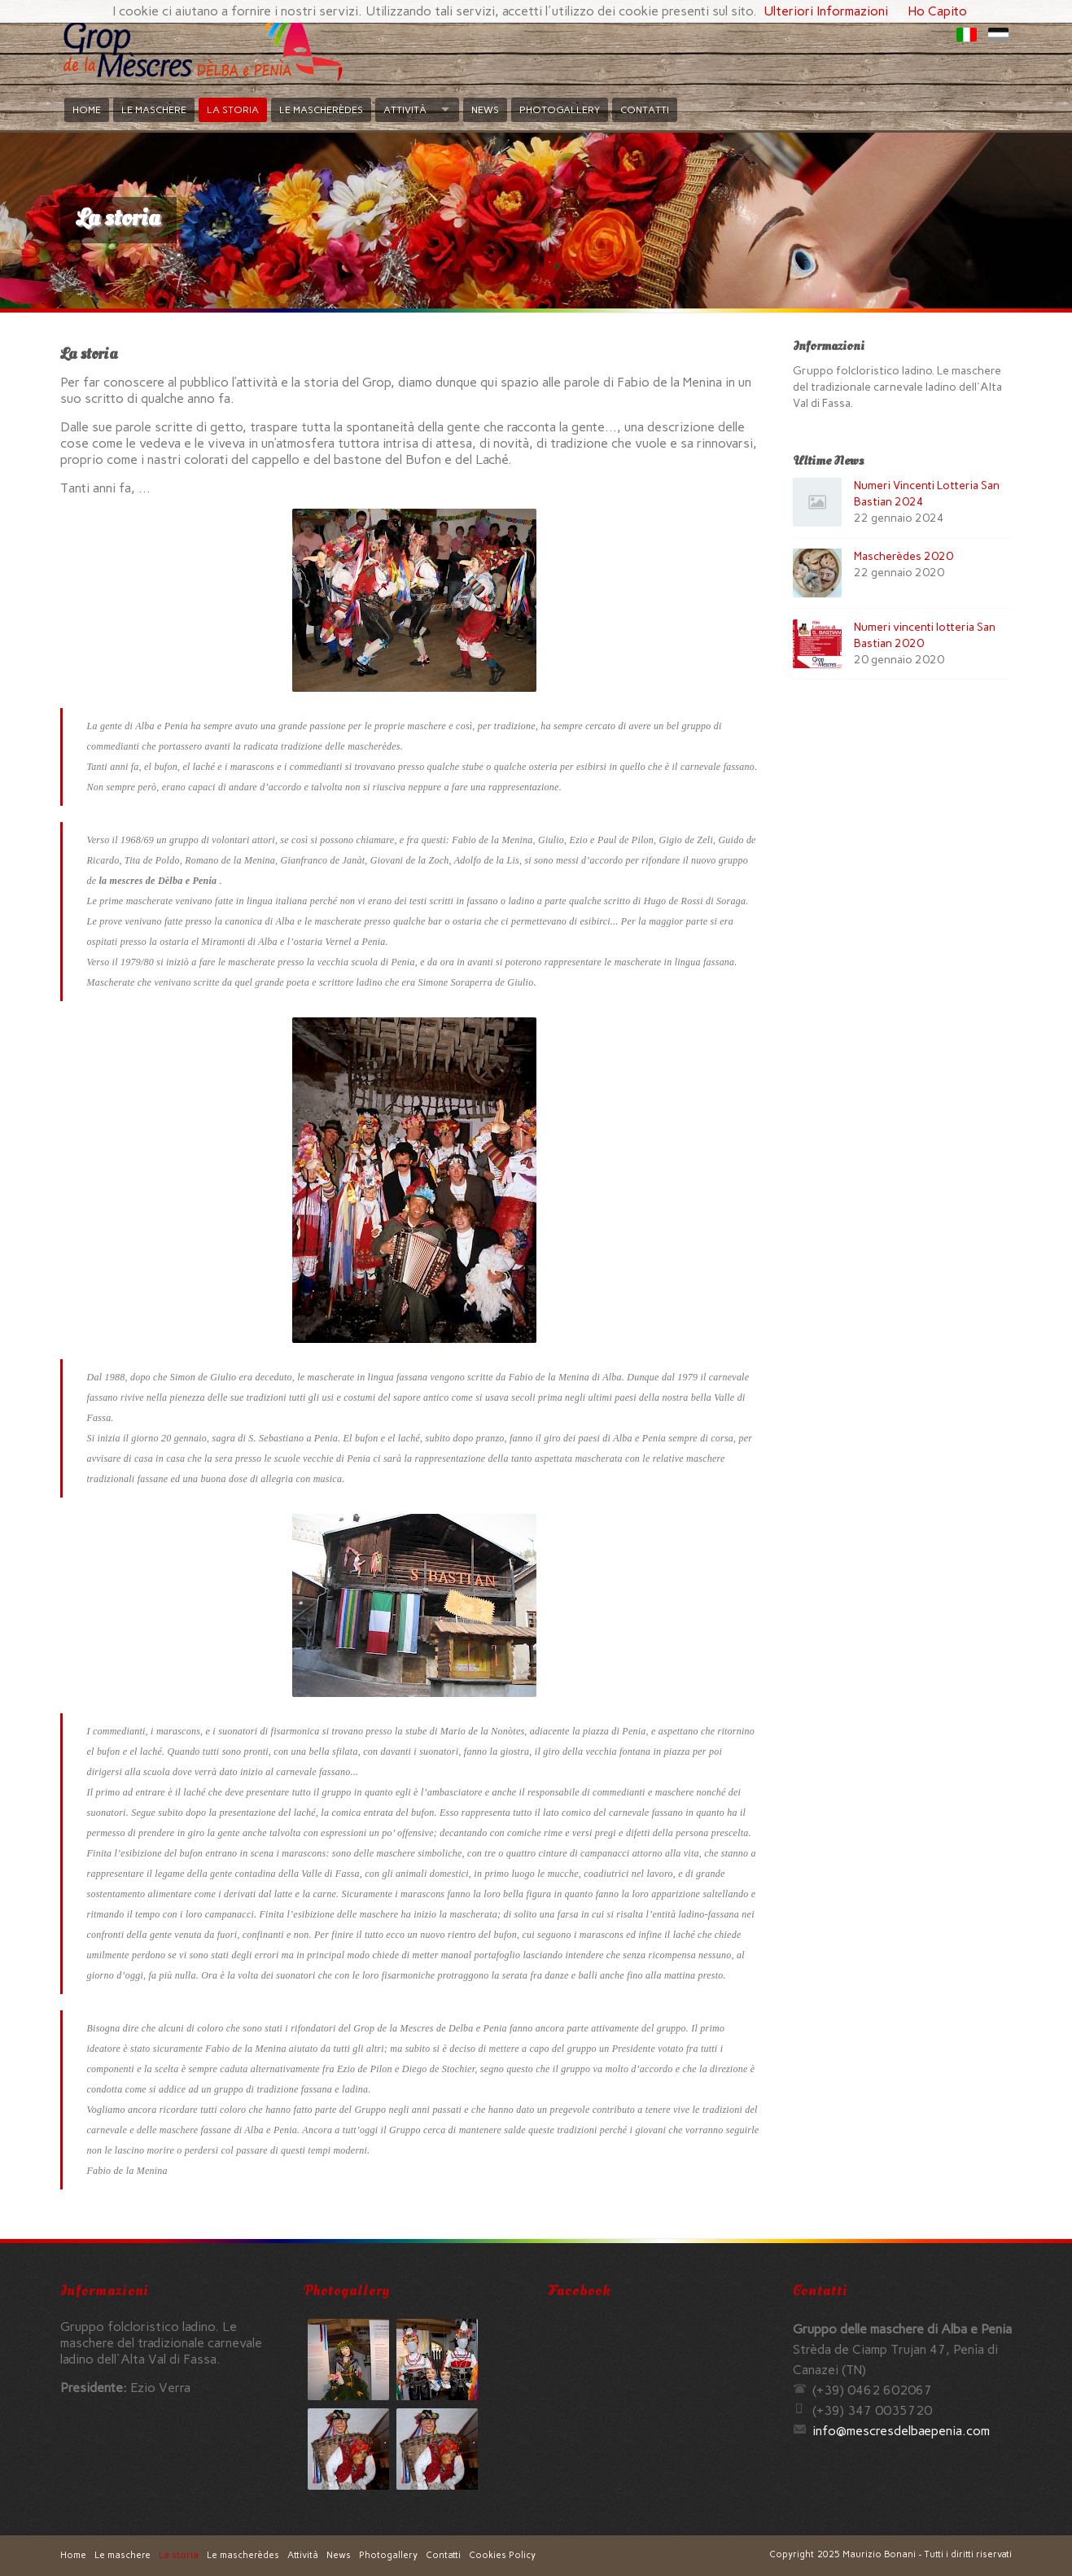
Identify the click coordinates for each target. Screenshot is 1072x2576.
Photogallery (559, 110)
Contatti (644, 110)
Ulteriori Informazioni (826, 11)
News (485, 110)
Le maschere (153, 110)
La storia (233, 110)
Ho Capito (937, 11)
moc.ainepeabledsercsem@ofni (901, 2430)
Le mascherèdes (321, 110)
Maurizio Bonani (879, 2554)
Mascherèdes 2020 (903, 556)
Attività (405, 110)
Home (86, 110)
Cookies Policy (502, 2555)
